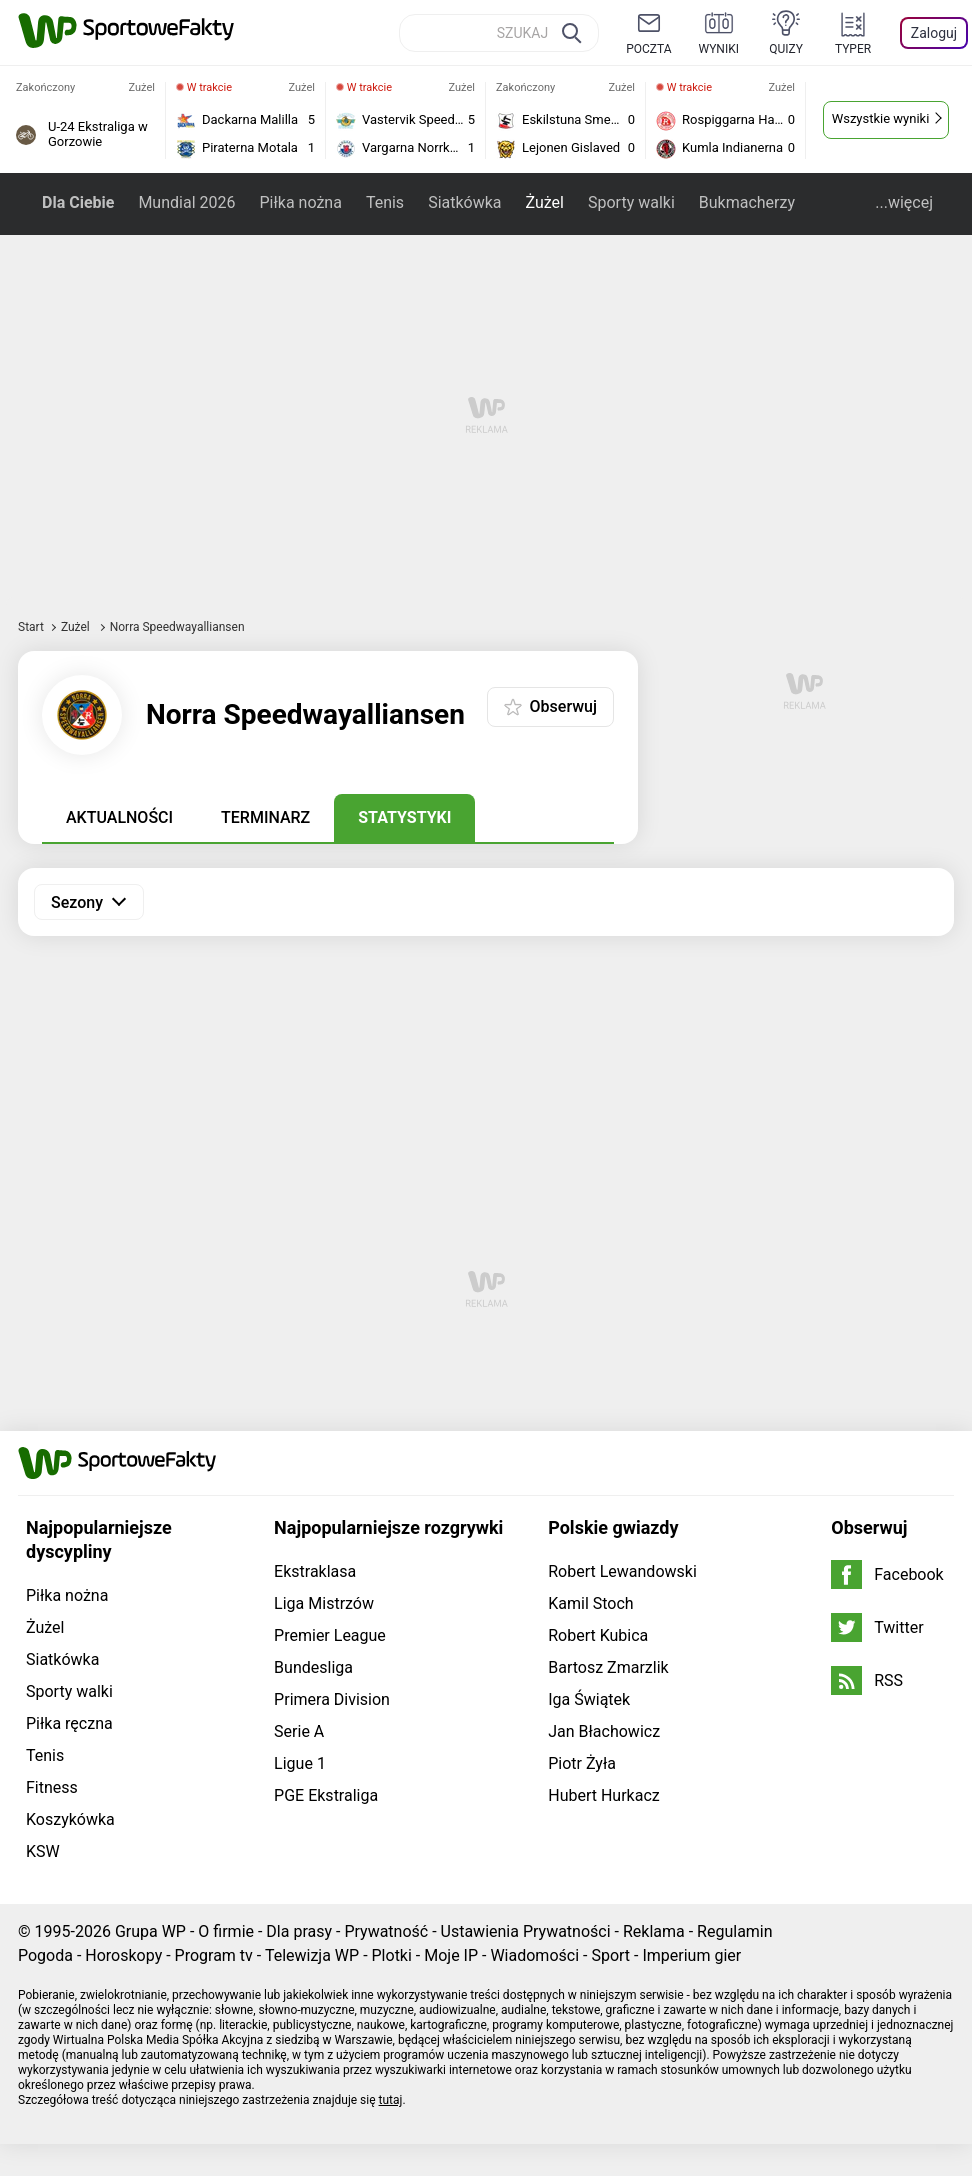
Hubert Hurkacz (604, 1795)
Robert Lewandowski (622, 1571)
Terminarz (265, 817)
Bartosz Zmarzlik (608, 1667)
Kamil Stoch (590, 1603)
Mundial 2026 (186, 202)
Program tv (214, 1955)
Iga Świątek (589, 1699)
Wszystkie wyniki (881, 118)
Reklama (654, 1931)
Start (31, 627)
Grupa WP (150, 1931)
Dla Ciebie (78, 202)
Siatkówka (464, 202)
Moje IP (451, 1955)
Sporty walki (631, 202)
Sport (610, 1955)
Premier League (330, 1635)
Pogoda (45, 1955)
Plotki (392, 1955)
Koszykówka (70, 1819)
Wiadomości (534, 1955)
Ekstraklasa (315, 1571)
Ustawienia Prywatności (526, 1931)
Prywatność (386, 1931)
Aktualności (119, 817)
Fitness (52, 1787)
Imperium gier (691, 1955)
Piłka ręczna (69, 1723)
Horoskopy (123, 1955)
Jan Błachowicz (604, 1731)
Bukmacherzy (747, 202)
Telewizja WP (312, 1955)
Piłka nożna (300, 202)
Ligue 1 (300, 1763)
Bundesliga (313, 1667)
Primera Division (332, 1699)
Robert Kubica (598, 1635)
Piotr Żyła (582, 1763)
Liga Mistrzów (324, 1603)
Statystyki (404, 817)
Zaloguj (934, 33)
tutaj (391, 2100)
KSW (43, 1851)
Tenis (385, 202)
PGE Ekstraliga (326, 1795)
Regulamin (735, 1931)
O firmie (226, 1931)
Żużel (545, 202)
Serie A (299, 1731)
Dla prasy (299, 1931)
